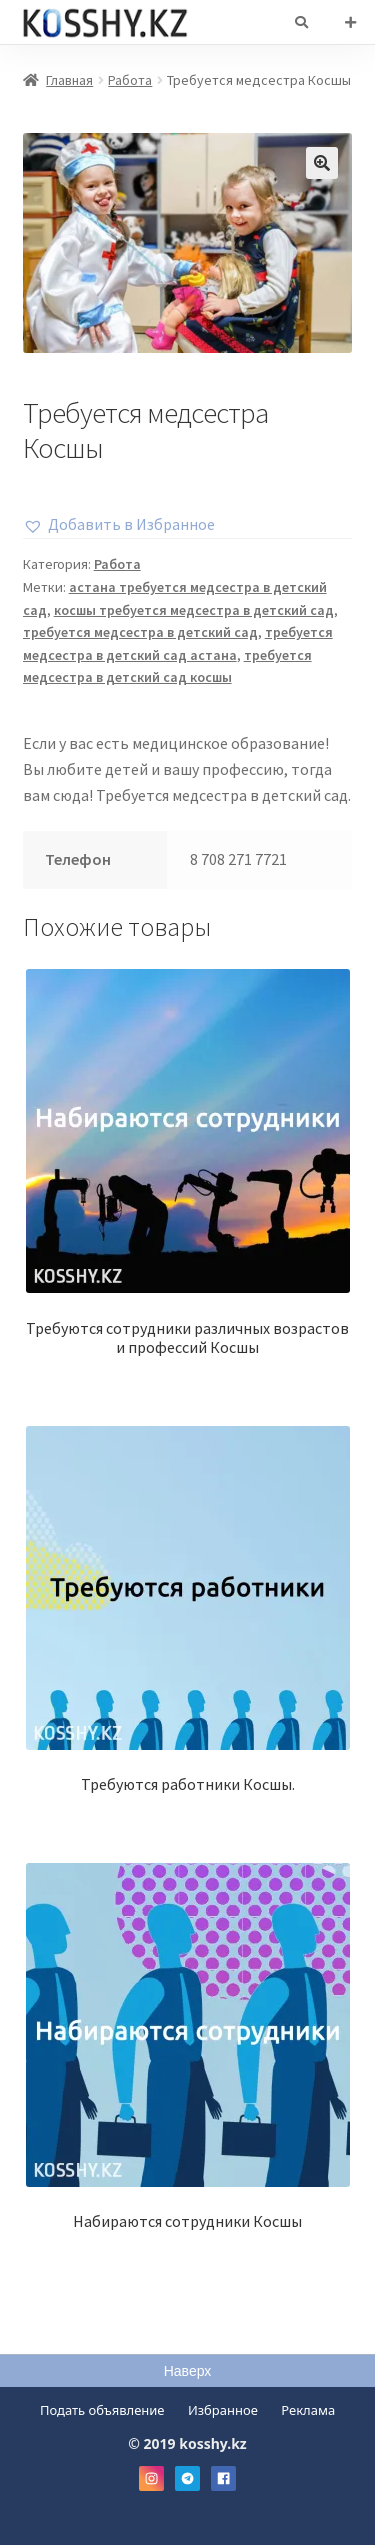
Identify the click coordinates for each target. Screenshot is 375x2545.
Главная (69, 80)
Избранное (223, 2410)
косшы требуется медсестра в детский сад (194, 610)
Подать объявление (102, 2410)
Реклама (308, 2410)
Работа (130, 80)
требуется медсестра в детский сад (140, 632)
